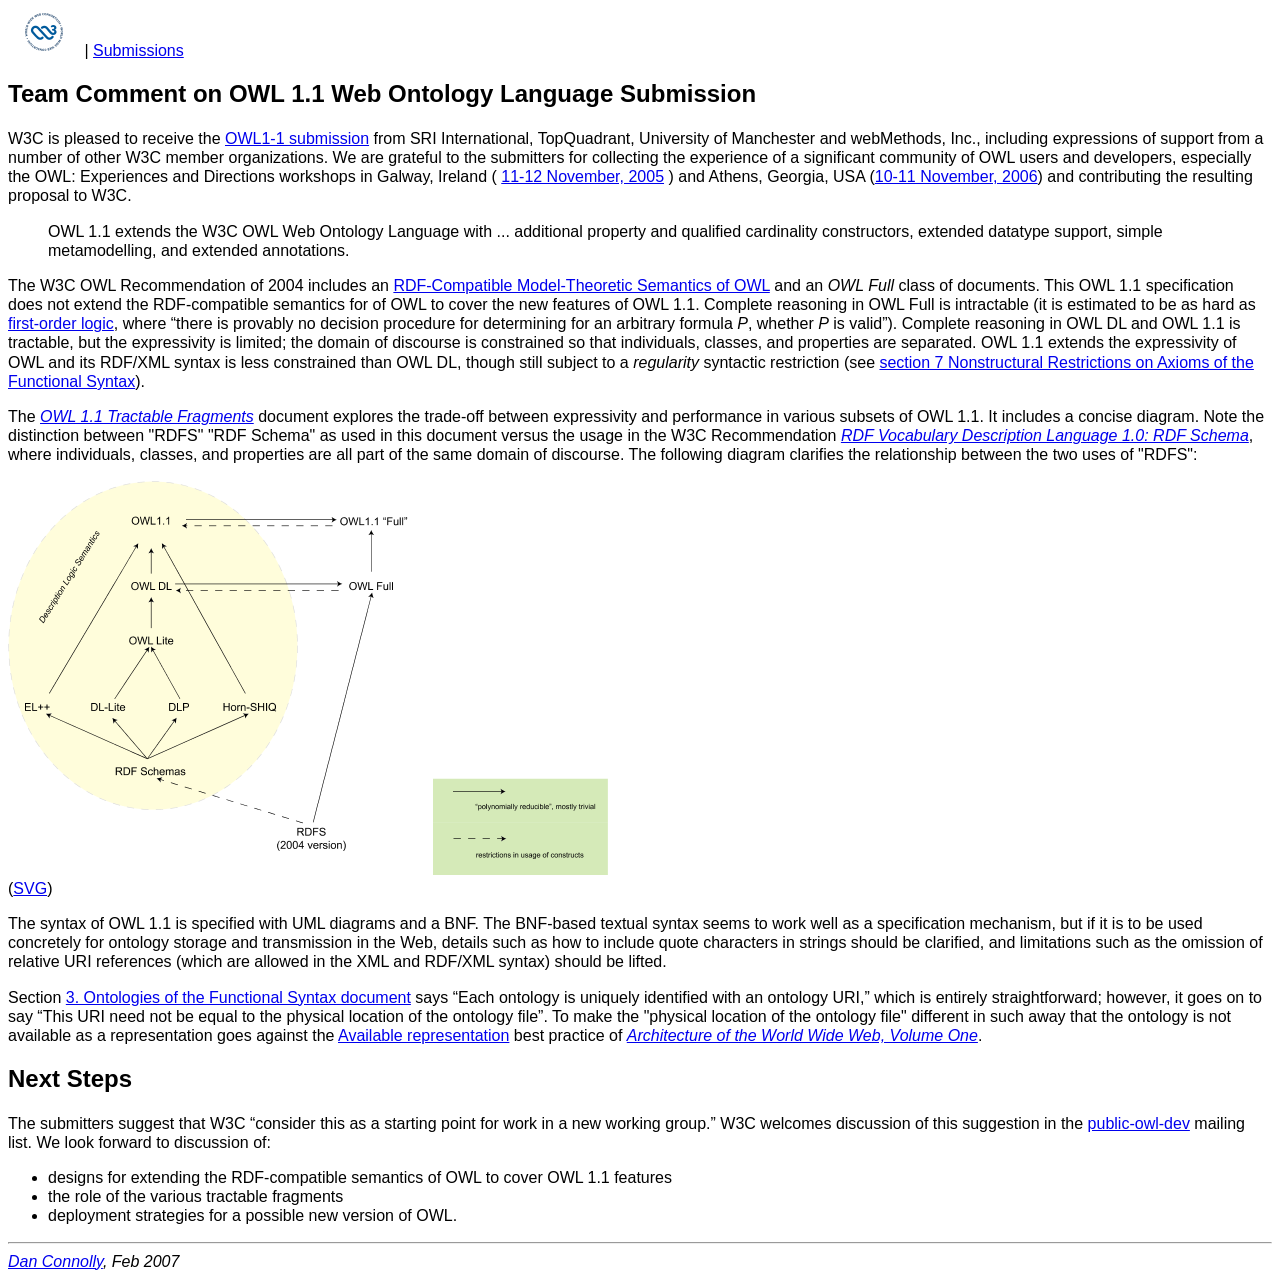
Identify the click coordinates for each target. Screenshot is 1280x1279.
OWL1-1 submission (297, 138)
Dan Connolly (55, 1261)
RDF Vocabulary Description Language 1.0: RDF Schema (1045, 435)
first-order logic (61, 323)
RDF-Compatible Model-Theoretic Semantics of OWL (581, 285)
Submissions (138, 50)
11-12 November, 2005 (582, 176)
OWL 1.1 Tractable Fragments (147, 416)
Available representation (423, 1035)
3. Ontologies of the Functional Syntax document (238, 997)
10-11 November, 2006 (956, 176)
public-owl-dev (1139, 1123)
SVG (30, 888)
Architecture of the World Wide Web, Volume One (802, 1035)
